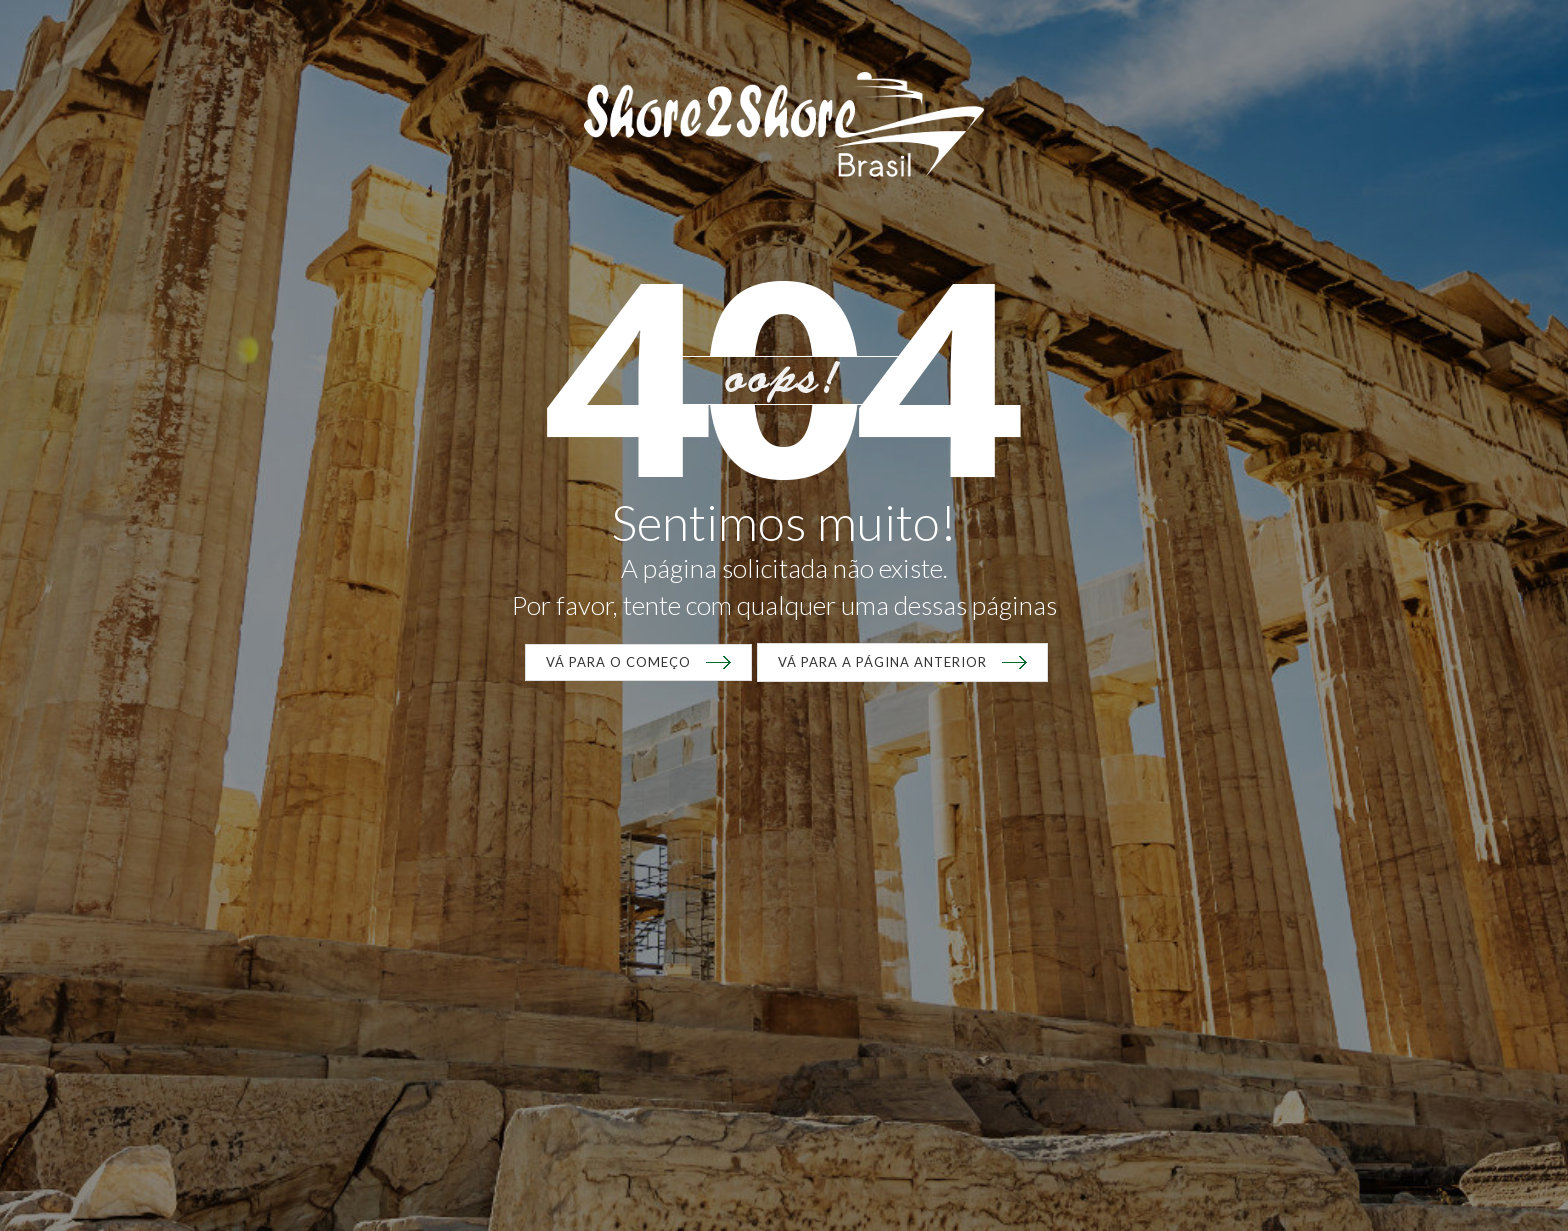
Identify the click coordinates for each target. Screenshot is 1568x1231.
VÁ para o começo (618, 662)
